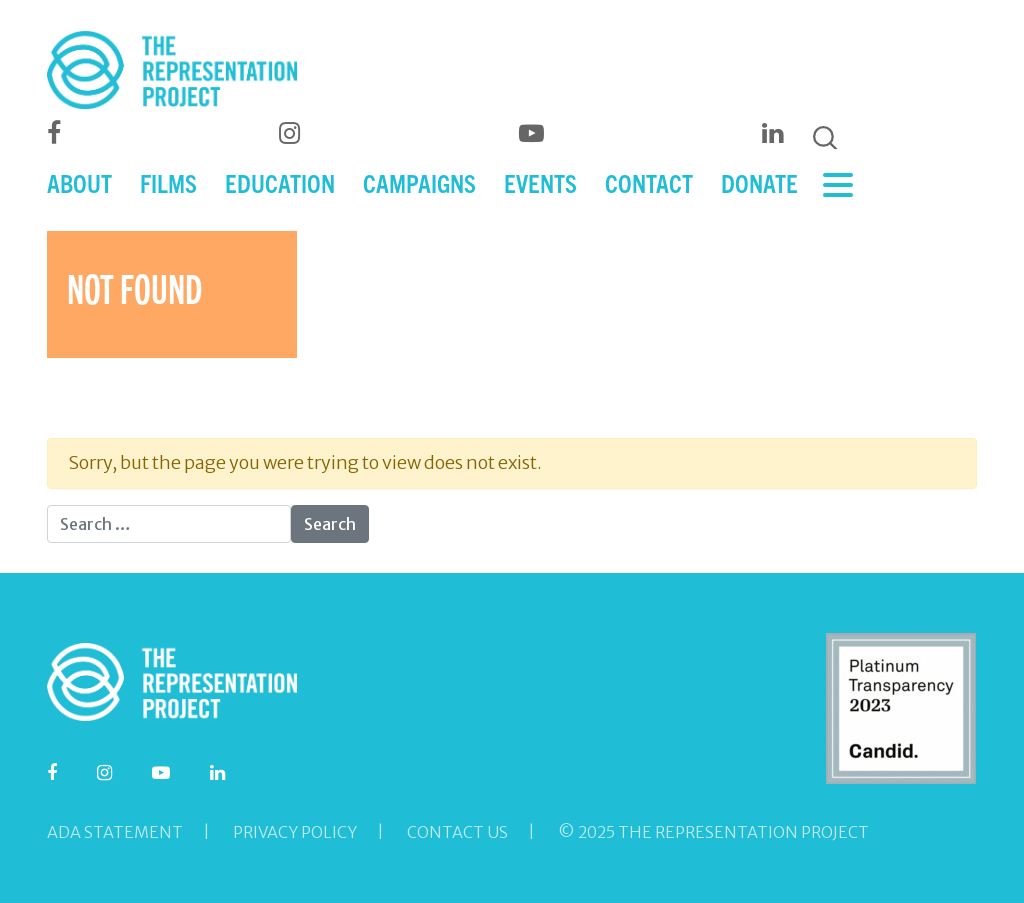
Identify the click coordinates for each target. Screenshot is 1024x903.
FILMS (168, 182)
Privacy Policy (295, 832)
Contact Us (457, 832)
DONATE (759, 182)
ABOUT (79, 182)
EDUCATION (280, 182)
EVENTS (540, 182)
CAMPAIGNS (419, 182)
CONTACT (649, 182)
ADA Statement (115, 832)
